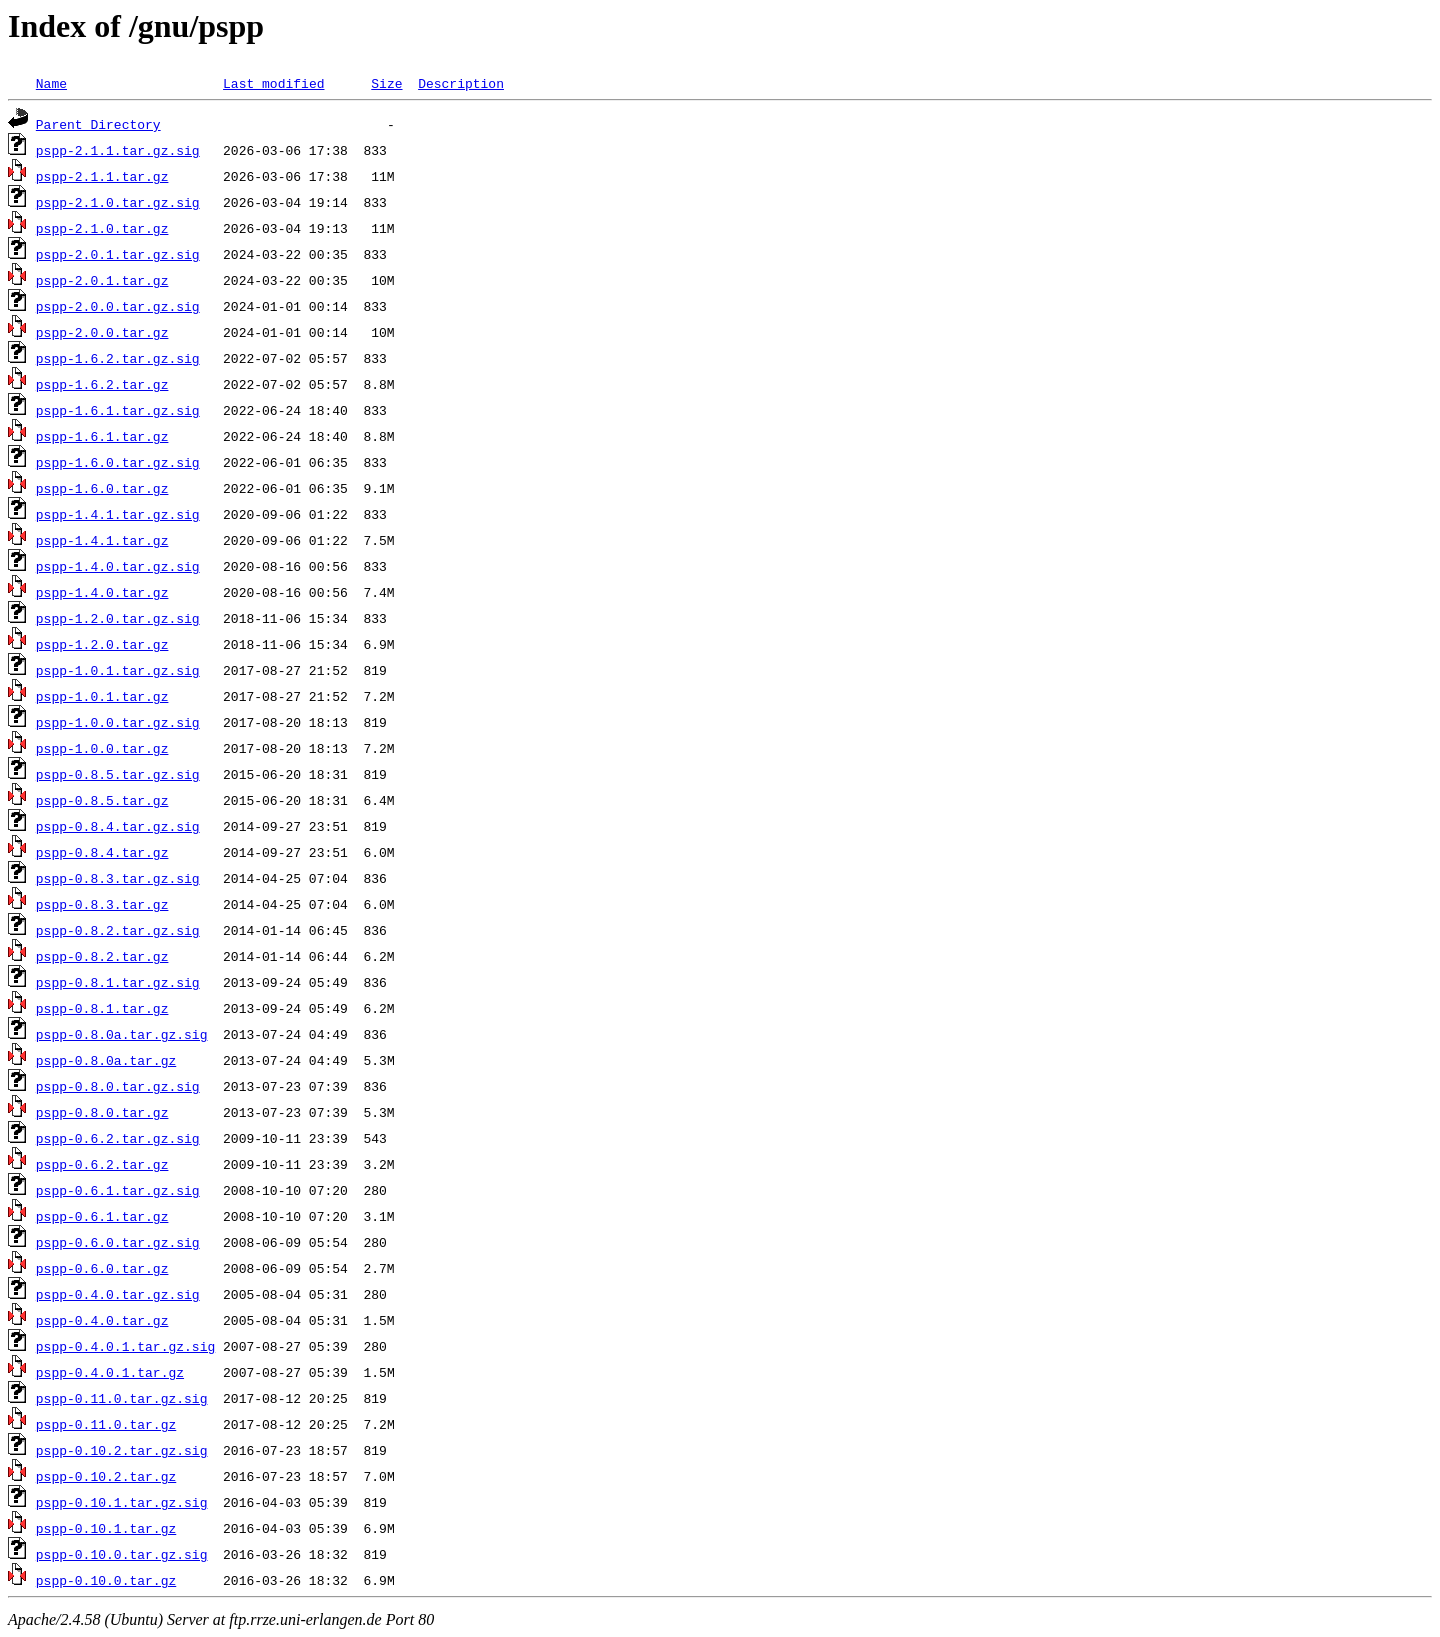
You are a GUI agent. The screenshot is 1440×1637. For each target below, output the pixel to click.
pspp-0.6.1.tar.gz (102, 1216)
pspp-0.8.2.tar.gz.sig (118, 930)
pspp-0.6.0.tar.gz (102, 1268)
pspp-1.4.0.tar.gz (102, 592)
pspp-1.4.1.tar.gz (102, 540)
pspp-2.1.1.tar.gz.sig (118, 150)
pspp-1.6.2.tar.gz (102, 384)
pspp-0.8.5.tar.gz (102, 800)
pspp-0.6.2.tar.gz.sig (118, 1138)
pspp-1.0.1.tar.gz (102, 696)
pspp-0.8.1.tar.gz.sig (118, 982)
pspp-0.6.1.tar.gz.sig (118, 1190)
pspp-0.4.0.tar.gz (102, 1320)
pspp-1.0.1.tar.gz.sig (118, 670)
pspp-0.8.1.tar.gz (102, 1008)
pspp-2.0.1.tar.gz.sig (118, 254)
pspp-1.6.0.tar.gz (102, 488)
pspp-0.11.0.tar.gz (106, 1424)
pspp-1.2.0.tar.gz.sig (118, 618)
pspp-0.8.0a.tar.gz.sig (122, 1034)
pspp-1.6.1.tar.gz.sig (118, 410)
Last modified (273, 83)
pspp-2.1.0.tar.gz (102, 228)
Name (51, 83)
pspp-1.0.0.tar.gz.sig (118, 722)
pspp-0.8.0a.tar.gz (106, 1060)
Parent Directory (98, 124)
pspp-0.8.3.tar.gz (102, 904)
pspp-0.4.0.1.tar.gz (110, 1372)
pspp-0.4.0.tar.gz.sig (118, 1294)
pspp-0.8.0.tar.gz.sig (118, 1086)
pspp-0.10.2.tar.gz (106, 1476)
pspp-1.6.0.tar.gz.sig (118, 462)
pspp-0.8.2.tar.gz (102, 956)
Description (461, 83)
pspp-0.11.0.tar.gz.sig (122, 1398)
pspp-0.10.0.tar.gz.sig (122, 1554)
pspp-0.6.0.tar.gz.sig (118, 1242)
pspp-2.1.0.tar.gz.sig (118, 202)
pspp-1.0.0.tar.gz (102, 748)
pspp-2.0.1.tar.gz (102, 280)
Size (386, 83)
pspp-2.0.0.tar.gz (102, 332)
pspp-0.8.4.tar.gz (102, 852)
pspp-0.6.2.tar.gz (102, 1164)
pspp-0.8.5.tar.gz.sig (118, 774)
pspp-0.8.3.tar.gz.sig (118, 878)
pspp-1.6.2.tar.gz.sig (118, 358)
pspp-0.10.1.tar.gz (106, 1528)
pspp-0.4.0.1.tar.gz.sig (125, 1346)
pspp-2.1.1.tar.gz (102, 176)
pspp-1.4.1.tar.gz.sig (118, 514)
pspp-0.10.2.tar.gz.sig (122, 1450)
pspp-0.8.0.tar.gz (102, 1112)
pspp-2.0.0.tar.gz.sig (118, 306)
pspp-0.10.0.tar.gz (106, 1580)
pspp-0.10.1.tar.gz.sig (122, 1502)
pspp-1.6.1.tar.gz (102, 436)
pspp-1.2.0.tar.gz (102, 644)
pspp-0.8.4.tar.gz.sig (118, 826)
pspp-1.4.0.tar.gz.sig (118, 566)
